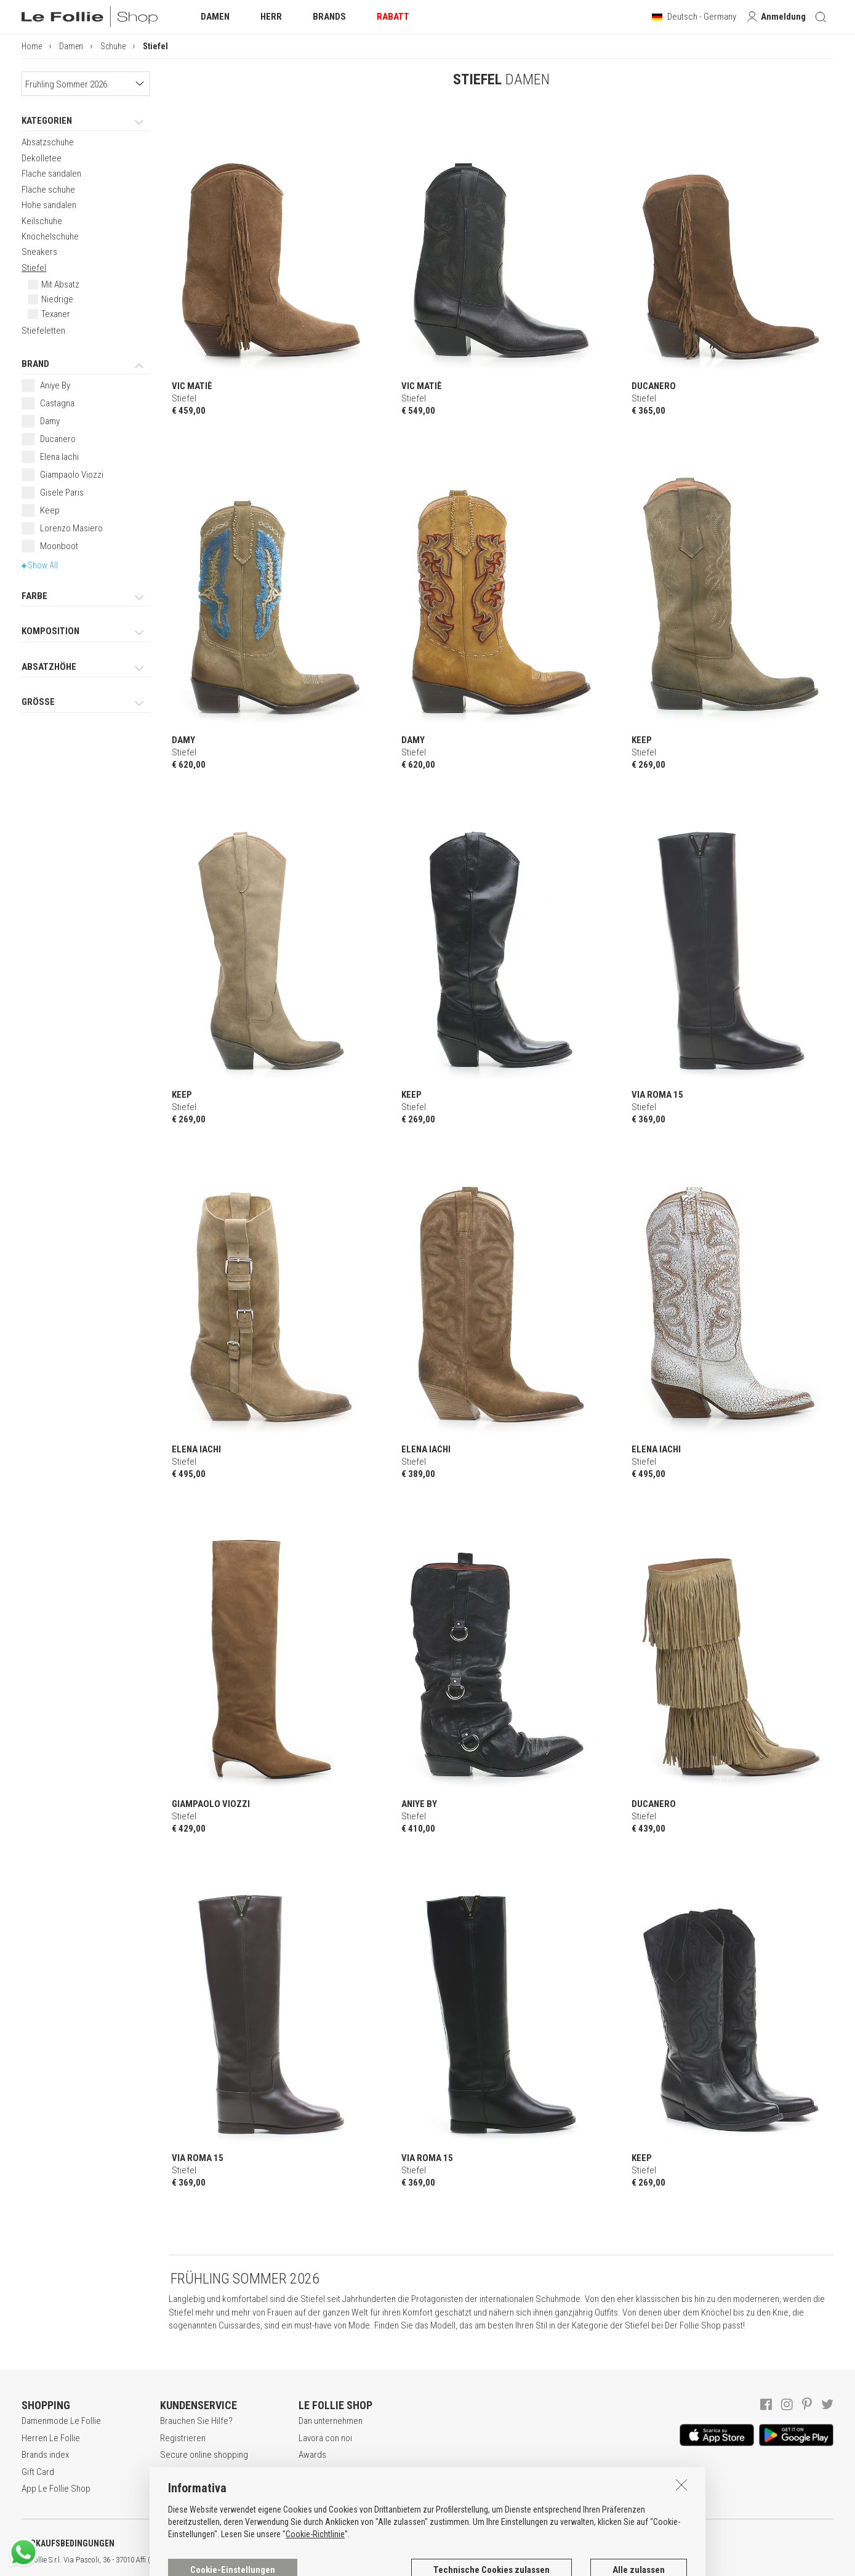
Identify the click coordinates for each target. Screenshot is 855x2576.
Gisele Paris (62, 492)
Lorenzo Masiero (71, 528)
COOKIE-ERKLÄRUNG (325, 2543)
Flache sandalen (51, 173)
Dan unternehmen (331, 2420)
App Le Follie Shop (56, 2488)
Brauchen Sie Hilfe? (196, 2420)
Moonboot (59, 546)
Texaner (55, 314)
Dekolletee (42, 158)
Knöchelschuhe (50, 236)
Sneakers (39, 251)
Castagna (57, 403)
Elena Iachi (59, 456)
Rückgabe (179, 2488)
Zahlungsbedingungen (201, 2471)
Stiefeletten (43, 330)
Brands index (45, 2454)
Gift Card (38, 2471)
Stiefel (34, 267)
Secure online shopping (204, 2454)
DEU (452, 2560)
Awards (312, 2454)
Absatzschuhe (48, 142)
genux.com (395, 2560)
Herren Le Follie (51, 2438)
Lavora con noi (325, 2438)
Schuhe (113, 46)
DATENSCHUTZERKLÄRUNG (201, 2543)
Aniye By (55, 385)
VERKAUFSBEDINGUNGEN (68, 2543)
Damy (50, 421)
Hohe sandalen (49, 205)
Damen (71, 46)
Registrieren (183, 2438)
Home (32, 46)
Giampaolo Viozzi (71, 474)
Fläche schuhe (48, 189)
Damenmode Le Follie (61, 2420)
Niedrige (57, 299)
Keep (50, 510)
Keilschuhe (42, 221)
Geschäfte (318, 2471)
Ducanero (58, 439)
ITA (422, 2560)
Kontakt (312, 2488)
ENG (437, 2560)
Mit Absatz (60, 284)
